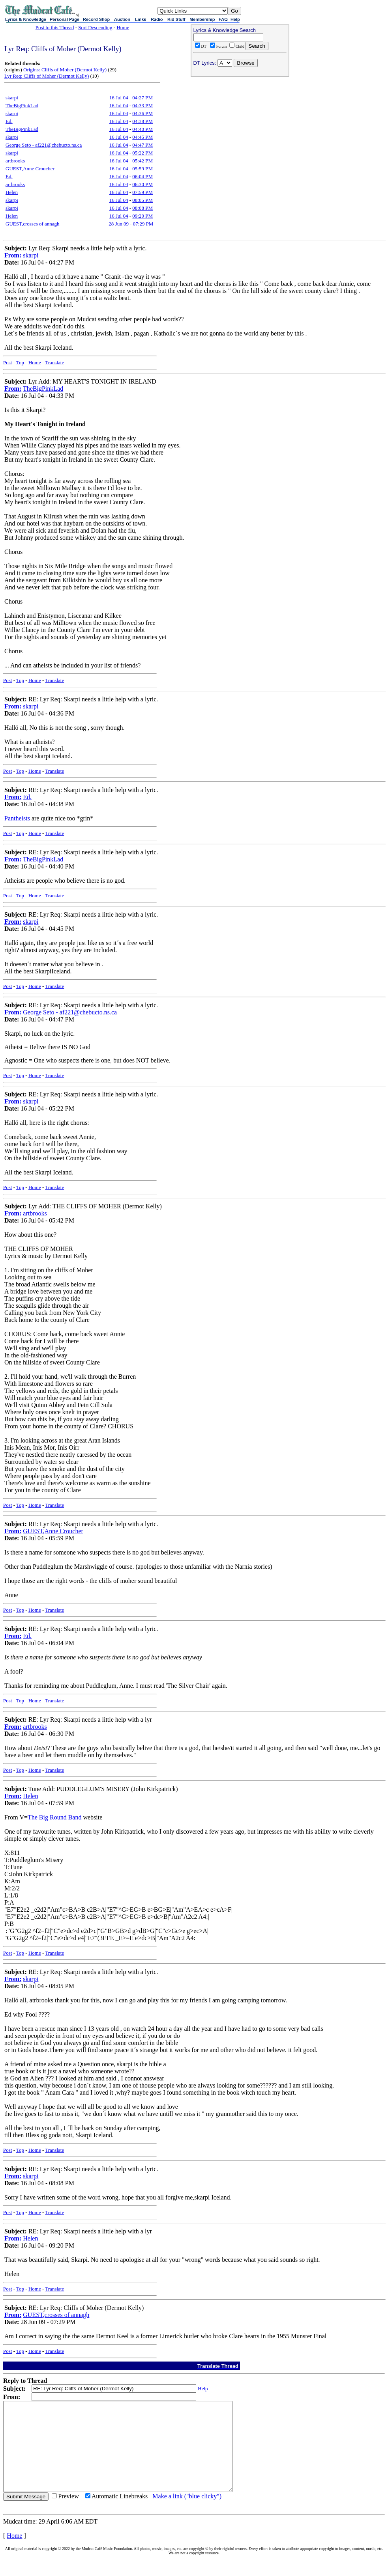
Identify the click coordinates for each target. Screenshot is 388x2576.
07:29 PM (143, 224)
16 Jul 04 (118, 98)
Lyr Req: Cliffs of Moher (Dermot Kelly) (46, 76)
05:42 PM (142, 161)
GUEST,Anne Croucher (30, 168)
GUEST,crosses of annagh (33, 224)
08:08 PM (142, 208)
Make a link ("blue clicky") (186, 2514)
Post (7, 362)
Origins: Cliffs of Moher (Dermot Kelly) (65, 70)
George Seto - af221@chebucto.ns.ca (44, 145)
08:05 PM (142, 200)
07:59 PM (142, 192)
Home (122, 27)
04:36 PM (142, 113)
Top (20, 362)
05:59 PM (142, 168)
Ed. (9, 121)
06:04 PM (142, 176)
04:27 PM (142, 98)
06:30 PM (142, 184)
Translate (54, 362)
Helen (12, 192)
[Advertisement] (240, 130)
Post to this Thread (55, 27)
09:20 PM (142, 216)
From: (12, 255)
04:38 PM (142, 121)
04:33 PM (142, 105)
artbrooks (15, 161)
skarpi (12, 98)
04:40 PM (142, 129)
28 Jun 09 (119, 224)
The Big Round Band (54, 1817)
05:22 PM (142, 153)
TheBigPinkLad (22, 105)
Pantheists (17, 818)
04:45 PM (142, 137)
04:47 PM (142, 145)
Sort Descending (95, 27)
